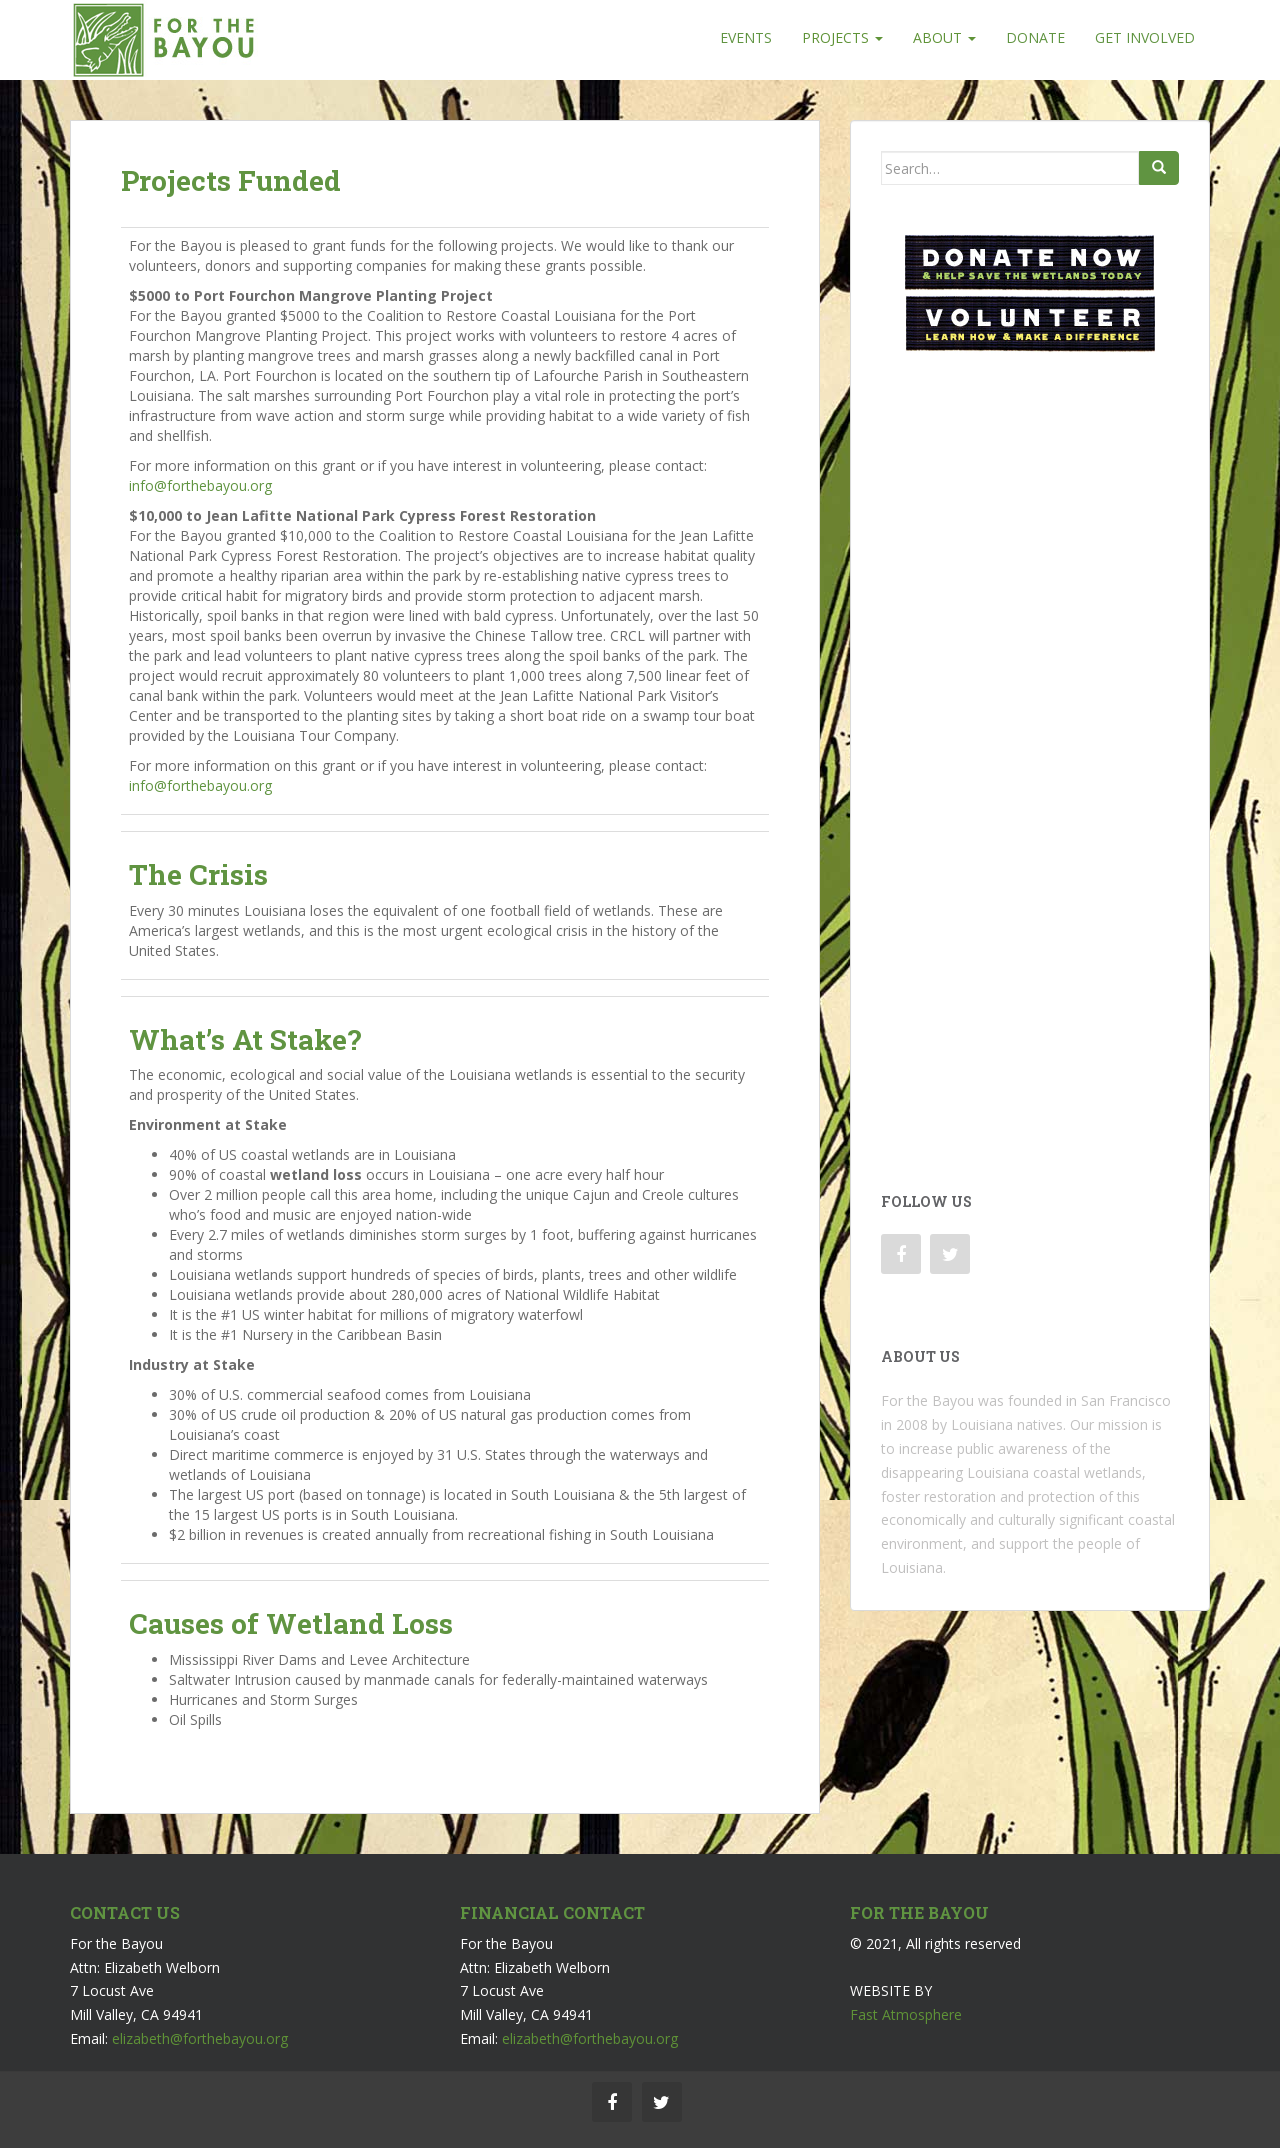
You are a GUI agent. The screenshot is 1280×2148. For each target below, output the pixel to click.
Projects (842, 37)
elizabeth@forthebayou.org (200, 2038)
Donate (1035, 37)
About (944, 37)
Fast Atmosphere (906, 2014)
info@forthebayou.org (200, 485)
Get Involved (1145, 37)
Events (746, 37)
